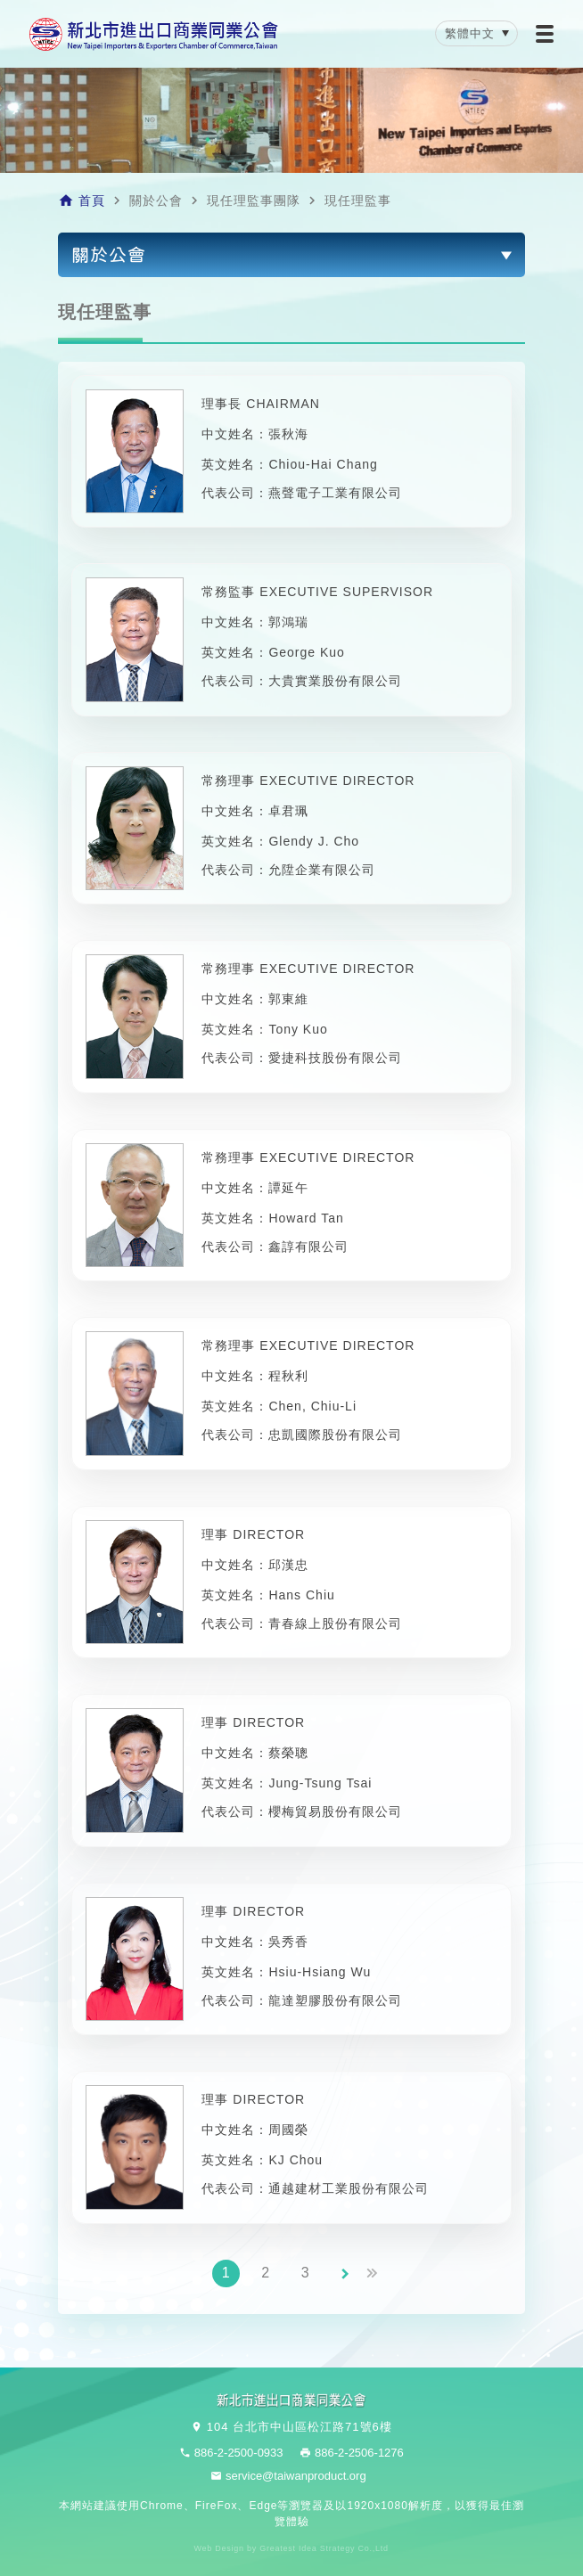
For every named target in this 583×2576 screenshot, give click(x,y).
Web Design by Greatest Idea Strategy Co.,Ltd (291, 2549)
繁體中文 (470, 33)
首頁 (91, 200)
